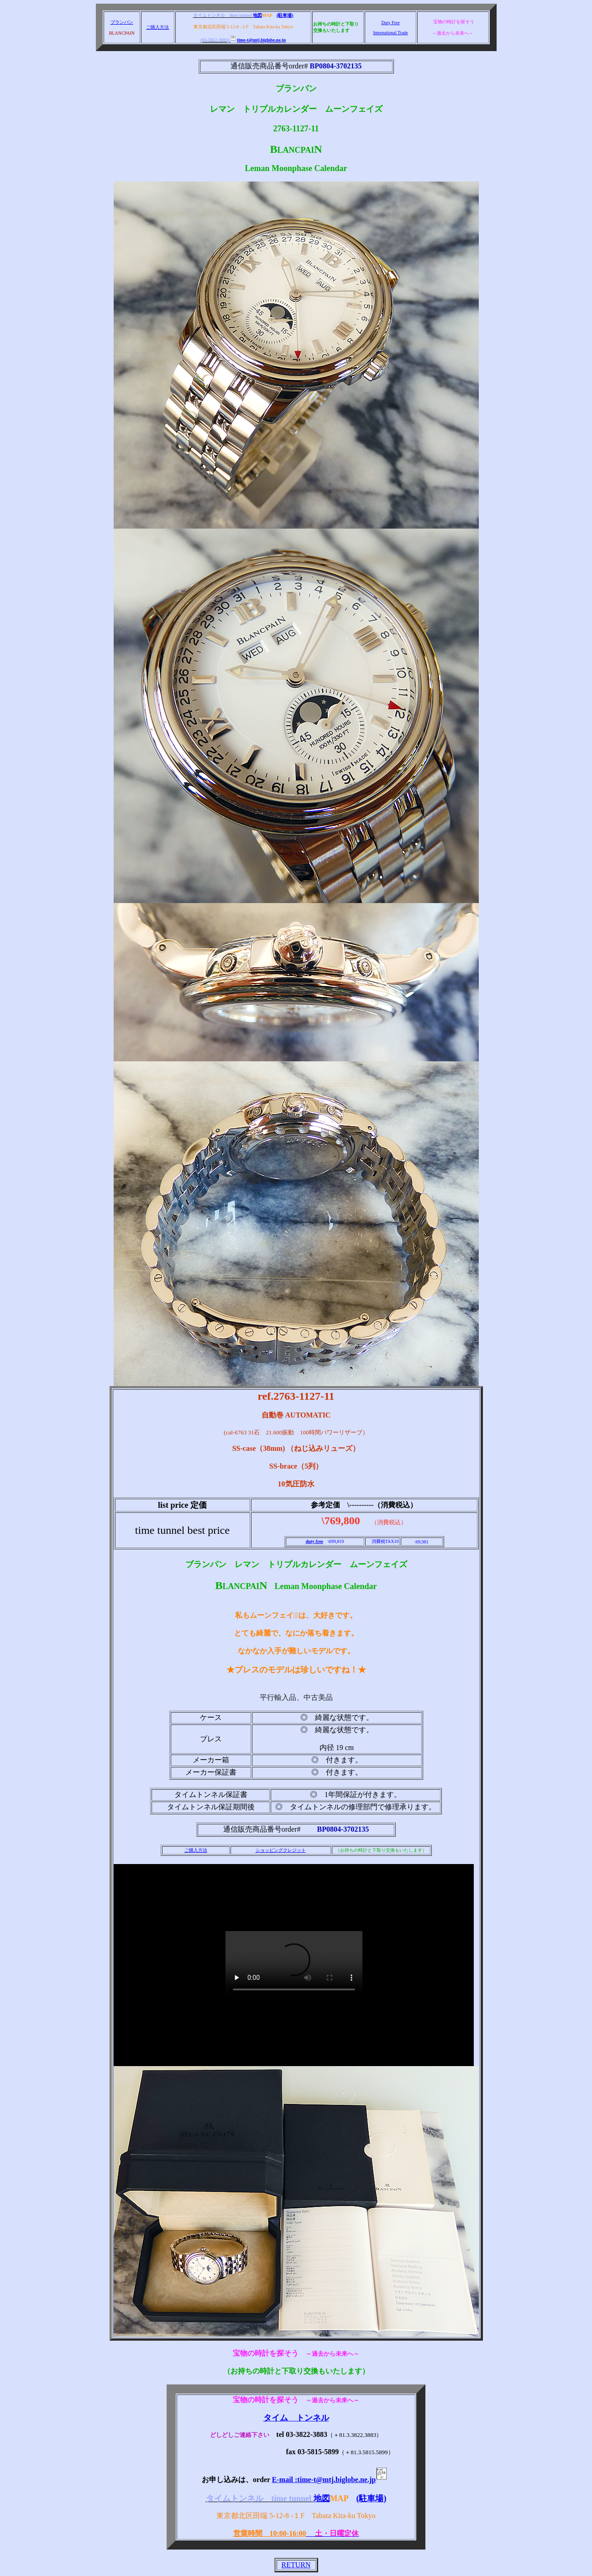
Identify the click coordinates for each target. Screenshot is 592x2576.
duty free (314, 1541)
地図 (257, 15)
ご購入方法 (157, 27)
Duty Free (390, 22)
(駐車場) (285, 15)
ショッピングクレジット (281, 1850)
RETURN (296, 2565)
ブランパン (121, 22)
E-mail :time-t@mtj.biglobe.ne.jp (331, 2479)
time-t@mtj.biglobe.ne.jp (258, 39)
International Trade (390, 32)
